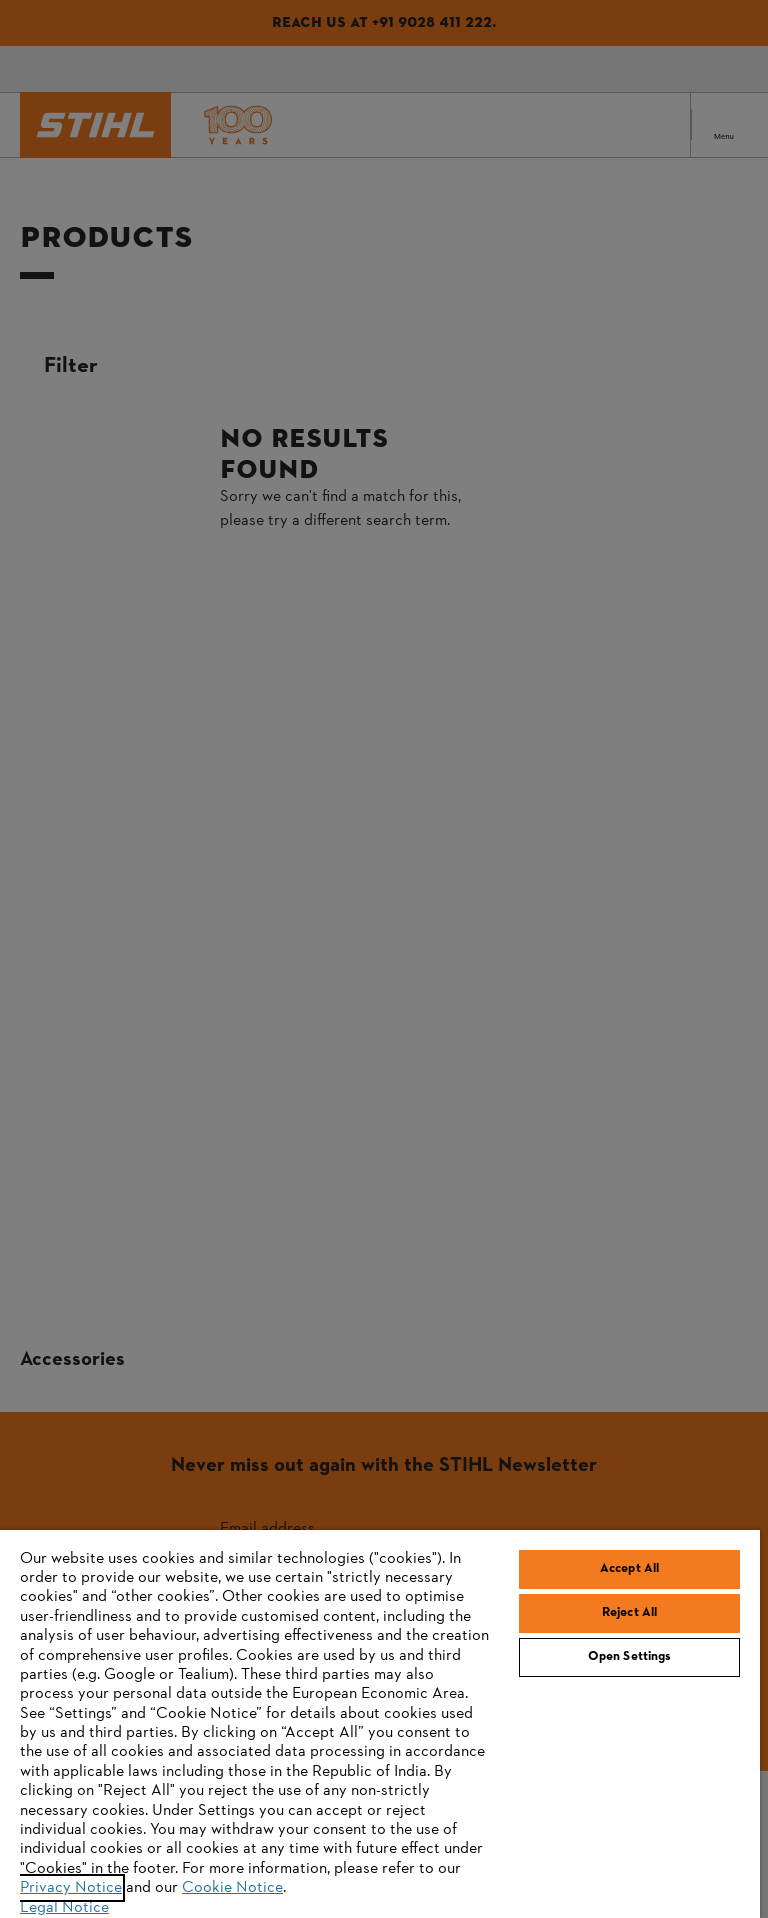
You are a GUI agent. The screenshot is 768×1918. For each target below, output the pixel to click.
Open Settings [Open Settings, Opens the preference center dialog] (630, 1657)
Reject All (629, 1613)
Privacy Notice (71, 1888)
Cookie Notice (232, 1888)
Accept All (629, 1569)
